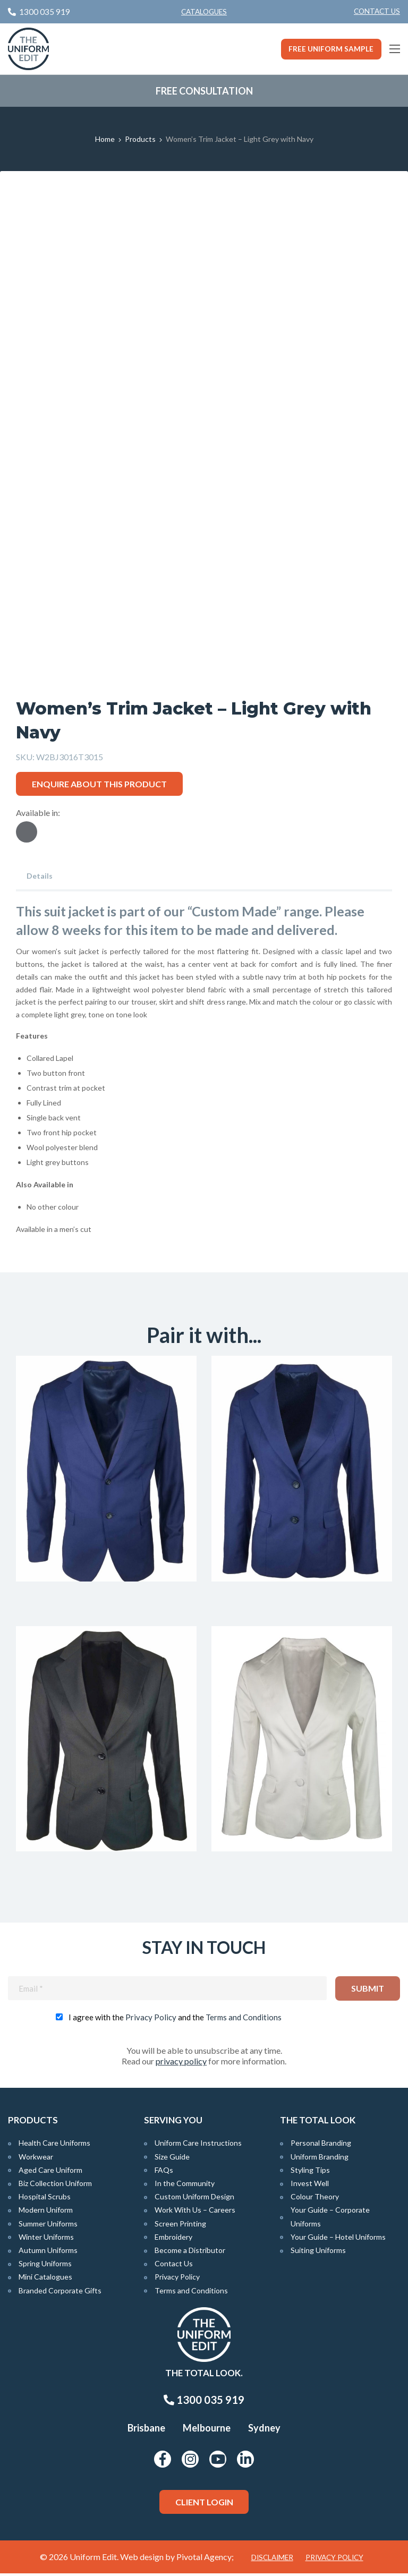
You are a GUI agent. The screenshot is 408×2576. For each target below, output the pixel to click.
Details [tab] (40, 875)
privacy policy (181, 2064)
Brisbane (146, 2430)
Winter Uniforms (46, 2238)
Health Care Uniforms (54, 2145)
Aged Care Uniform (50, 2172)
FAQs (164, 2172)
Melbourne (207, 2430)
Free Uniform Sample (330, 49)
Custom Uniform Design (194, 2199)
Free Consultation (204, 91)
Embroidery (173, 2238)
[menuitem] (377, 12)
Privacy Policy (150, 2020)
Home (105, 138)
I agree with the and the (175, 2020)
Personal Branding (321, 2145)
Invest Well (310, 2185)
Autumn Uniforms (48, 2252)
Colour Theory (315, 2199)
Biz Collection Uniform (55, 2185)
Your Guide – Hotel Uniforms (338, 2238)
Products (140, 138)
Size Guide (172, 2158)
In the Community (185, 2185)
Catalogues (204, 11)
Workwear (36, 2158)
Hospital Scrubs (45, 2199)
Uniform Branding (319, 2158)
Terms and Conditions (244, 2020)
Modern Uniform (46, 2212)
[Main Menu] (394, 49)
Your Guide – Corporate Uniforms (330, 2219)
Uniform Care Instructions (198, 2145)
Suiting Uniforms (318, 2252)
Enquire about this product (99, 784)
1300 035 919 (204, 2402)
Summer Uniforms (48, 2225)
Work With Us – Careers (195, 2212)
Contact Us (377, 11)
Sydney (264, 2430)
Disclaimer (272, 2560)
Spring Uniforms (45, 2266)
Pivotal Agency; (205, 2559)
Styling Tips (310, 2172)
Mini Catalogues (45, 2279)
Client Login (204, 2504)
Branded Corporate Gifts (60, 2292)
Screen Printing (180, 2225)
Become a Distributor (190, 2252)
